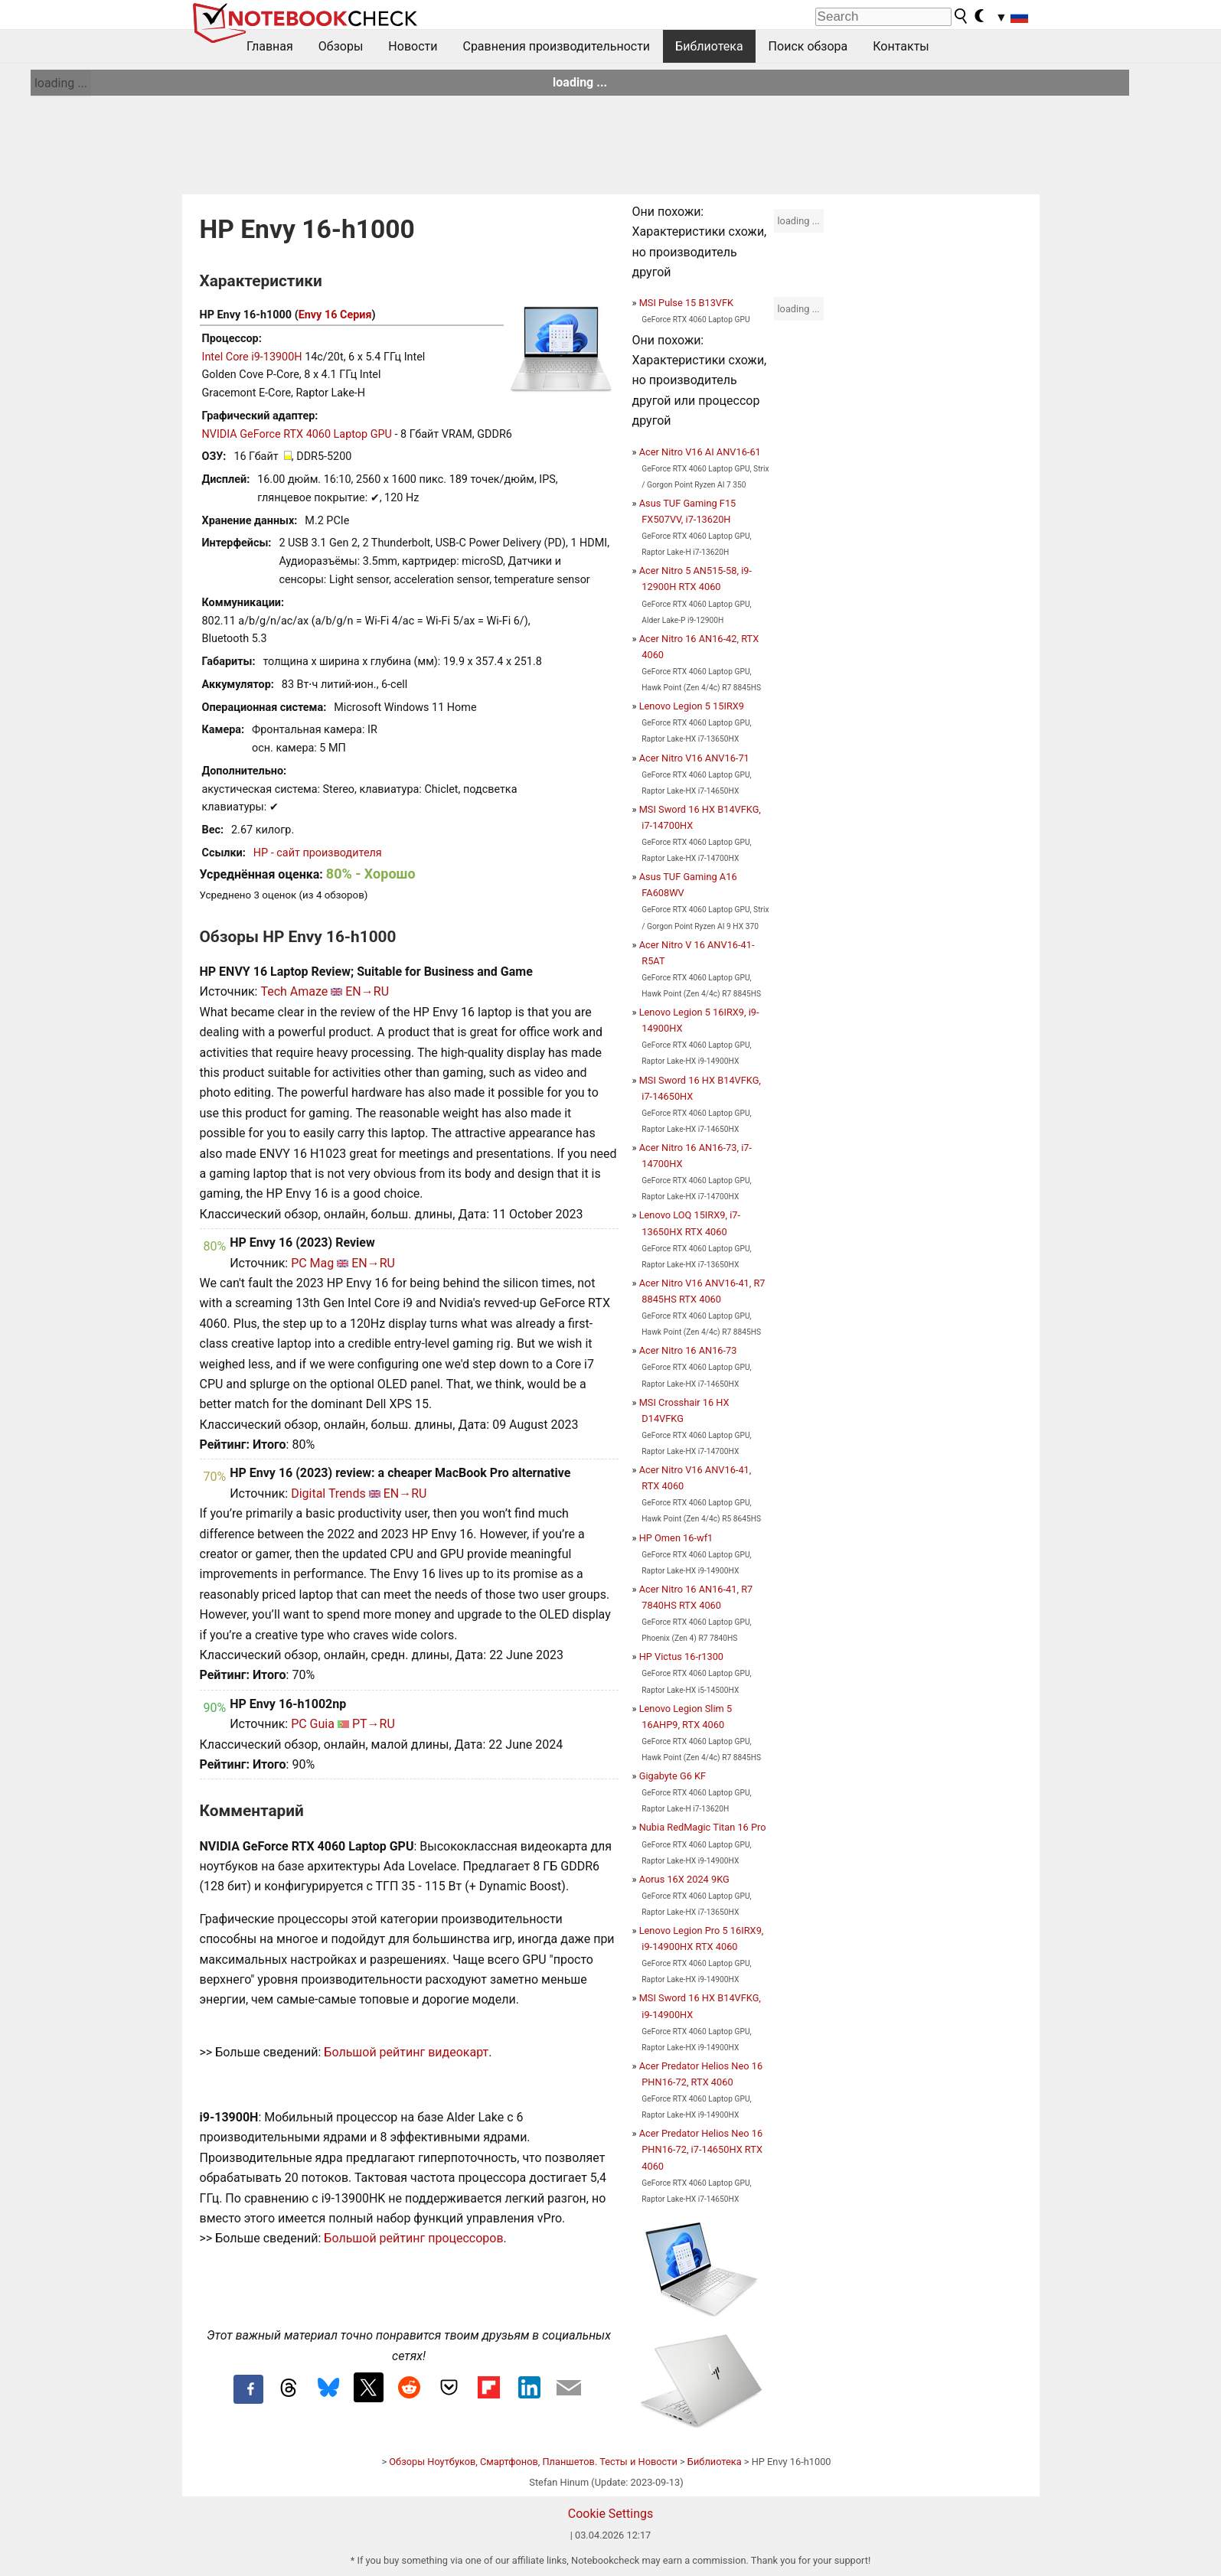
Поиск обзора (808, 46)
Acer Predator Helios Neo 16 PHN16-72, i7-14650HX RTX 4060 (700, 2149)
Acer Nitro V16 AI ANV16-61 (700, 452)
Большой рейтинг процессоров (413, 2238)
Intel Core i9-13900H (252, 357)
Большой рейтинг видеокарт (406, 2052)
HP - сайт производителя (317, 852)
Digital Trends (328, 1493)
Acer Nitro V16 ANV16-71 (694, 758)
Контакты (901, 46)
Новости (412, 46)
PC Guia (313, 1724)
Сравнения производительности (556, 46)
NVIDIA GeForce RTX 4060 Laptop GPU (297, 434)
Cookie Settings (611, 2513)
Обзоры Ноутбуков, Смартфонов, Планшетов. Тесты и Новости (533, 2461)
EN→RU (367, 991)
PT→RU (373, 1724)
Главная (269, 46)
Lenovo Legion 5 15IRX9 (691, 706)
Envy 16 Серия (335, 314)
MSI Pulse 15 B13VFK (686, 302)
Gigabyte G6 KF (672, 1776)
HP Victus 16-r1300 (681, 1656)
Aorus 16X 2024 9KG (684, 1879)
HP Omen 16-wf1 (676, 1538)
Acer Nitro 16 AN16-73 (688, 1350)
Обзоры (341, 46)
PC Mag (312, 1263)
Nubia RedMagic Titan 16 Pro (702, 1827)
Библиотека (709, 46)
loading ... (60, 83)
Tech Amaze (294, 991)
